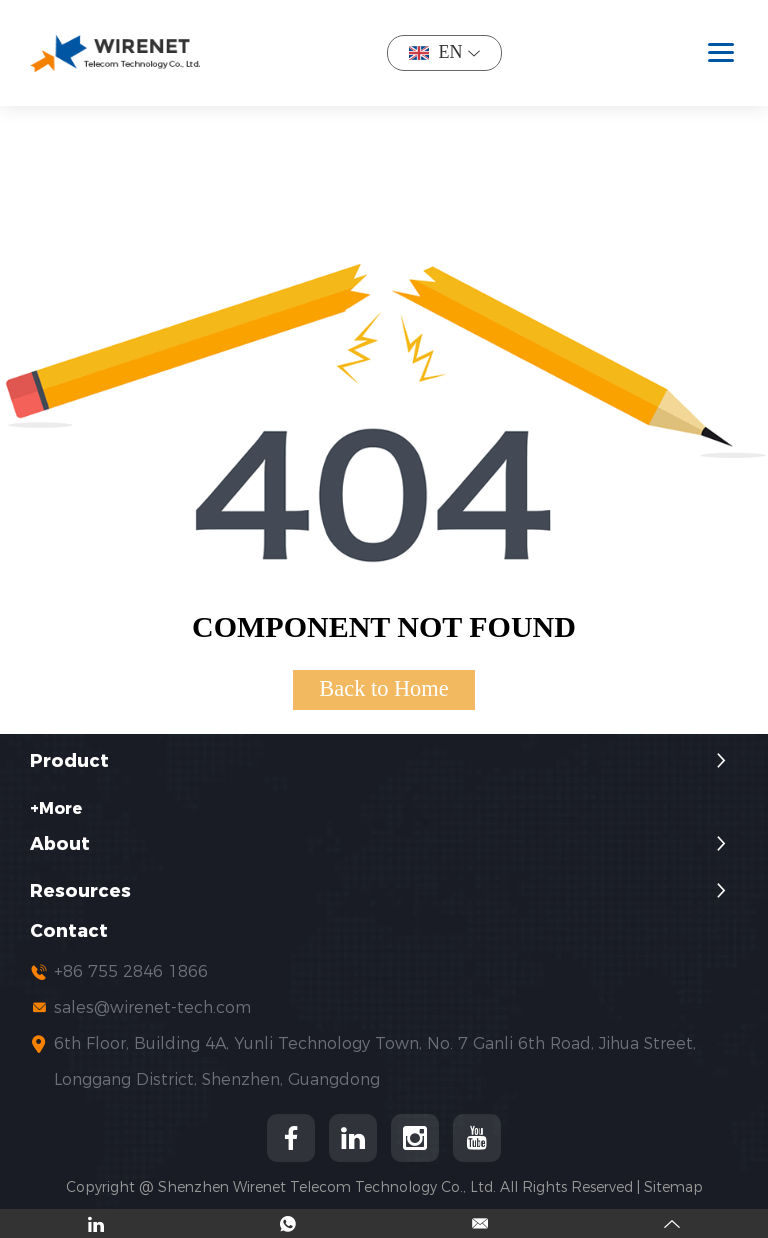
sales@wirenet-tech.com (152, 1007)
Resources (80, 891)
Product (69, 761)
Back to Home (383, 688)
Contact (69, 931)
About (60, 844)
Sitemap (673, 1187)
